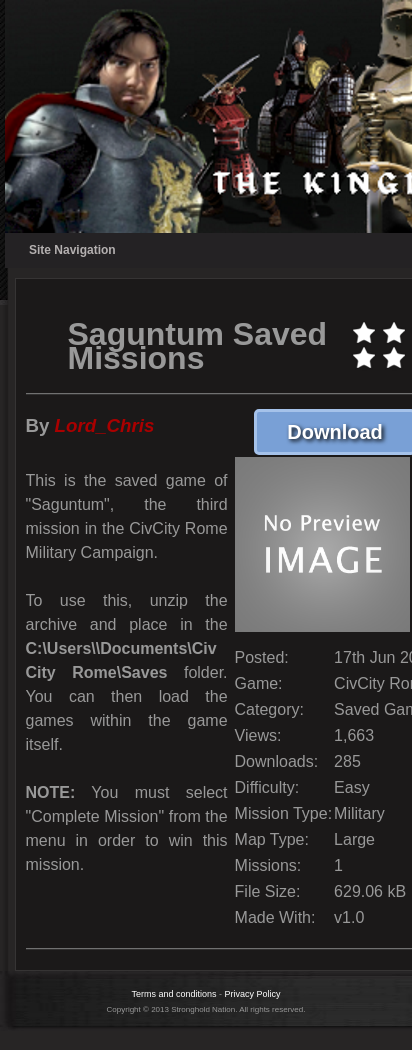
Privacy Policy (253, 994)
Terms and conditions (173, 994)
